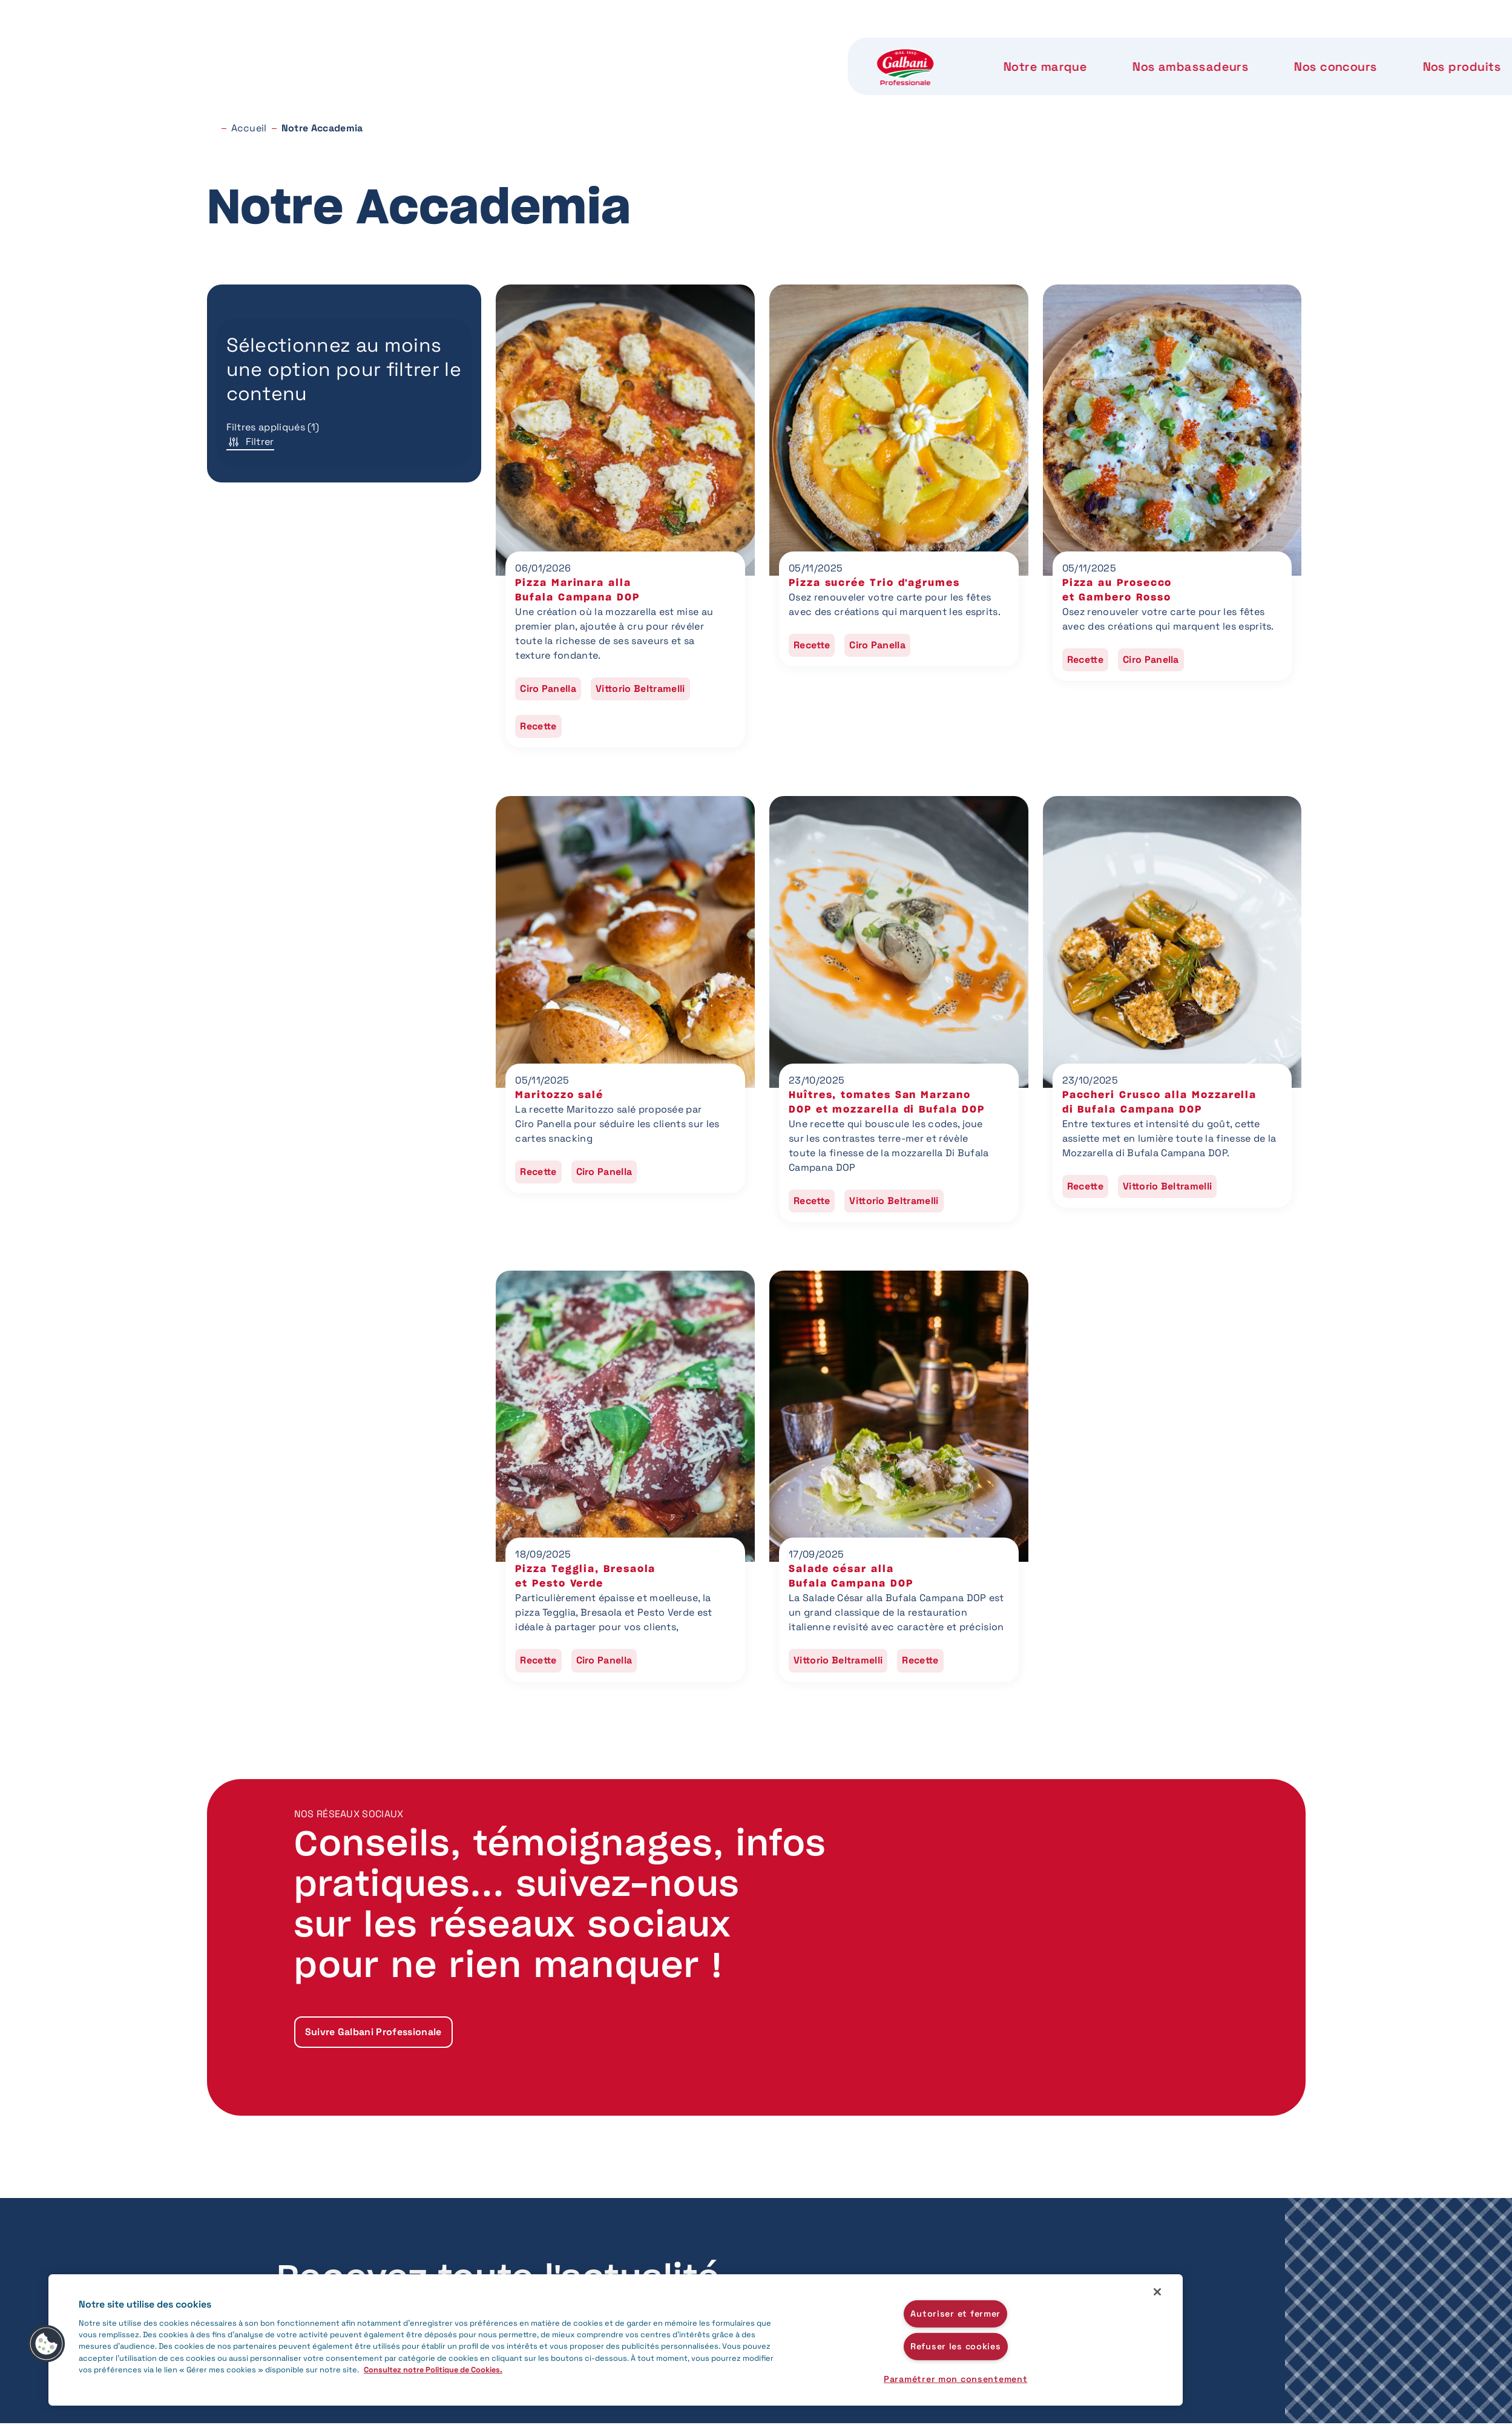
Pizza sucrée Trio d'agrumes (874, 583)
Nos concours (696, 48)
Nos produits (820, 48)
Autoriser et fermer (955, 2313)
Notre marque (411, 48)
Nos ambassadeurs (554, 48)
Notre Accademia (1064, 48)
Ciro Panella (548, 688)
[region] (615, 2340)
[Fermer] (1157, 2292)
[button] (46, 2344)
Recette (538, 726)
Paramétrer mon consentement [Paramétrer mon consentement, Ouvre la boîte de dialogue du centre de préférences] (955, 2379)
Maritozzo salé (559, 1095)
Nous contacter (1215, 48)
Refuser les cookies (955, 2346)
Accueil (249, 128)
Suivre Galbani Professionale (373, 2031)
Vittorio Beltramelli (640, 688)
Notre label (936, 48)
